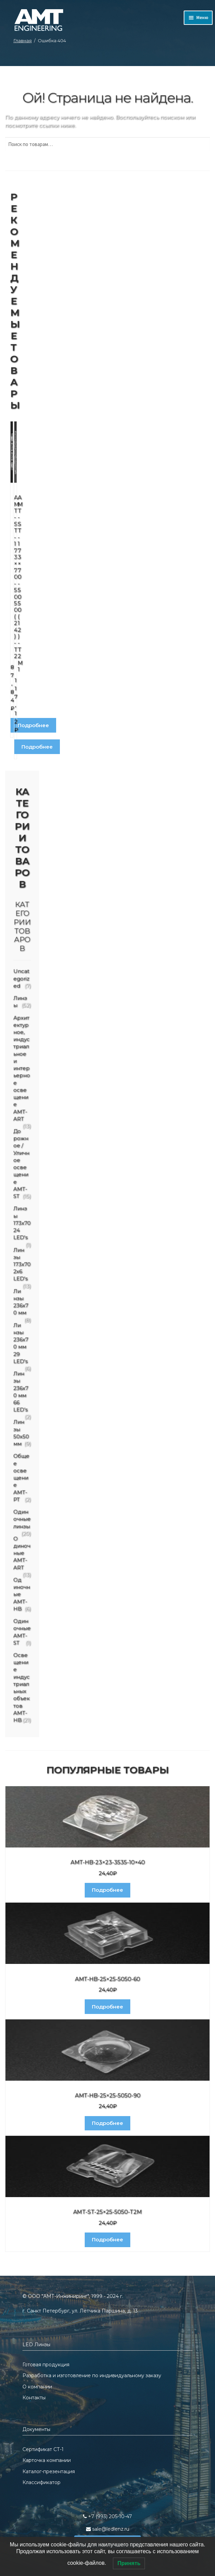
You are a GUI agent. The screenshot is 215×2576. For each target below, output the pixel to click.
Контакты (34, 2398)
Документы (36, 2429)
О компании (37, 2387)
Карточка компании (46, 2460)
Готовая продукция (45, 2365)
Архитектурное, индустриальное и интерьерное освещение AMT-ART (21, 1068)
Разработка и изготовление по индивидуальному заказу (91, 2375)
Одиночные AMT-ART (21, 1553)
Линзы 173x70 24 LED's (22, 1223)
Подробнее (33, 725)
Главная (22, 40)
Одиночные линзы (22, 1518)
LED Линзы (36, 2344)
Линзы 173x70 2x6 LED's (22, 1264)
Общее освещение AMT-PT (21, 1477)
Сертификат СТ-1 (43, 2449)
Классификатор (41, 2482)
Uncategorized (21, 978)
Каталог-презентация (48, 2471)
